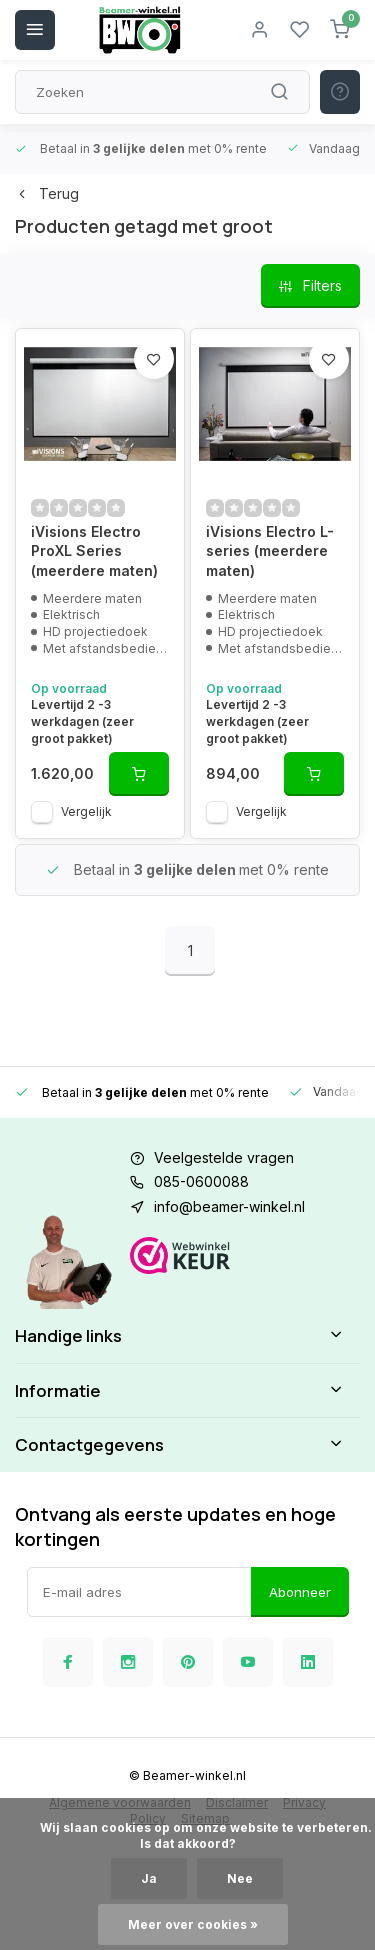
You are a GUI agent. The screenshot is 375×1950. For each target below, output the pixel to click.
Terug (47, 193)
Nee (240, 1878)
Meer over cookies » (193, 1924)
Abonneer (300, 1592)
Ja (149, 1878)
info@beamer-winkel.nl (229, 1206)
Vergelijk (86, 811)
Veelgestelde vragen (224, 1157)
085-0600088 (201, 1181)
